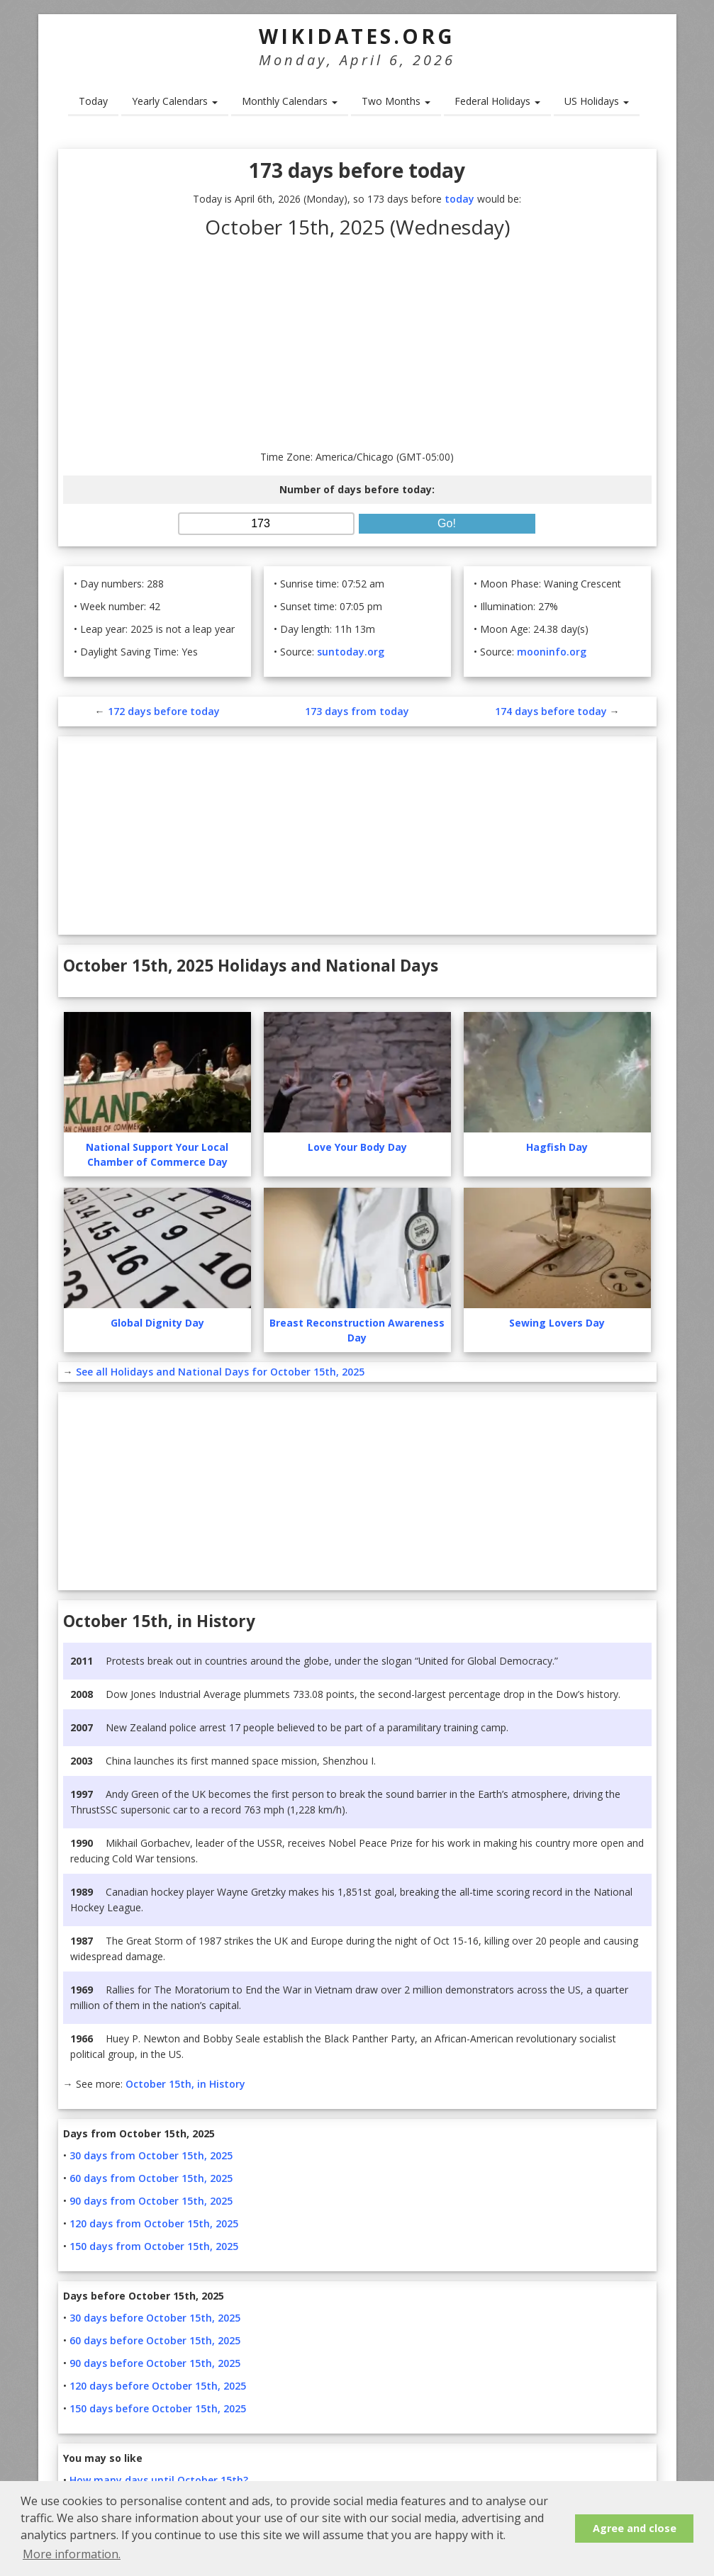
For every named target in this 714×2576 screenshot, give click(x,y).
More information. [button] (72, 2554)
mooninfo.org (551, 651)
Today (93, 101)
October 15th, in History (185, 2084)
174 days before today (551, 711)
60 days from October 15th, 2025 (151, 2178)
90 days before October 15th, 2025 (154, 2363)
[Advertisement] (357, 343)
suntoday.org (350, 651)
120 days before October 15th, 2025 (157, 2385)
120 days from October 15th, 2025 (153, 2223)
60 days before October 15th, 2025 (154, 2340)
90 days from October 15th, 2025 (151, 2200)
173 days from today (357, 711)
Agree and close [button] (634, 2528)
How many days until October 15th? (158, 2480)
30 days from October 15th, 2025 (151, 2155)
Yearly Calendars (175, 101)
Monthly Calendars (290, 101)
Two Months (396, 101)
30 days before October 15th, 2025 (154, 2317)
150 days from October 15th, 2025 (153, 2246)
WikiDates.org (357, 36)
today (459, 199)
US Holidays (596, 101)
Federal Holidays (497, 101)
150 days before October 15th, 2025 (157, 2408)
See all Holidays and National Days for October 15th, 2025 (220, 1371)
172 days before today (164, 711)
